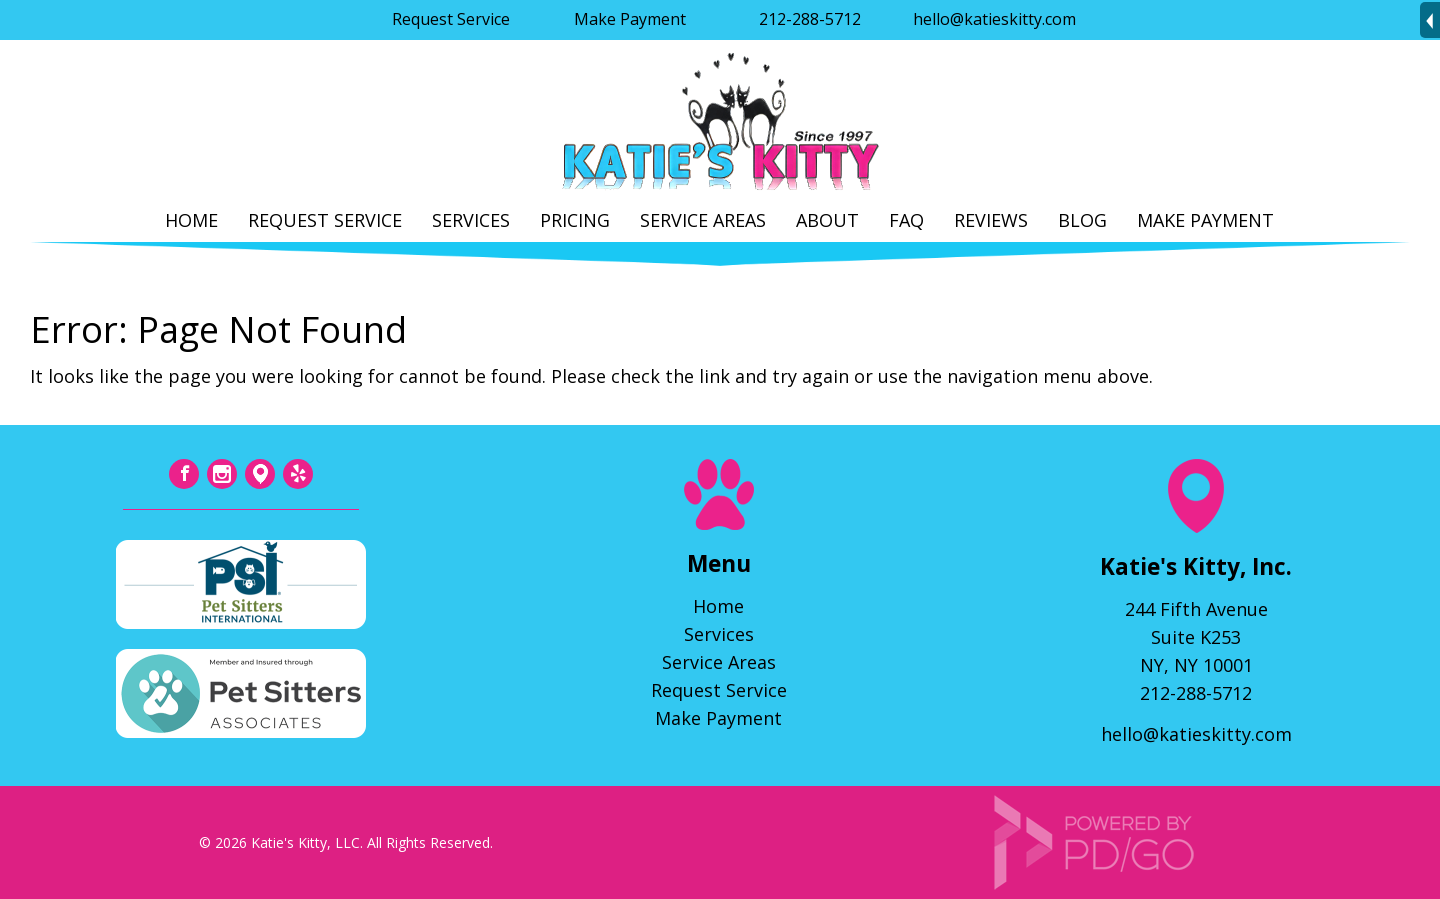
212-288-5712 (810, 19)
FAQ (906, 220)
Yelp (298, 474)
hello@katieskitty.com (994, 19)
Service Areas (703, 220)
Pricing (575, 220)
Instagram (222, 474)
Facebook (184, 474)
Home (191, 220)
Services (471, 220)
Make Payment (630, 19)
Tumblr (260, 474)
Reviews (991, 220)
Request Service (451, 19)
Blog (1082, 220)
